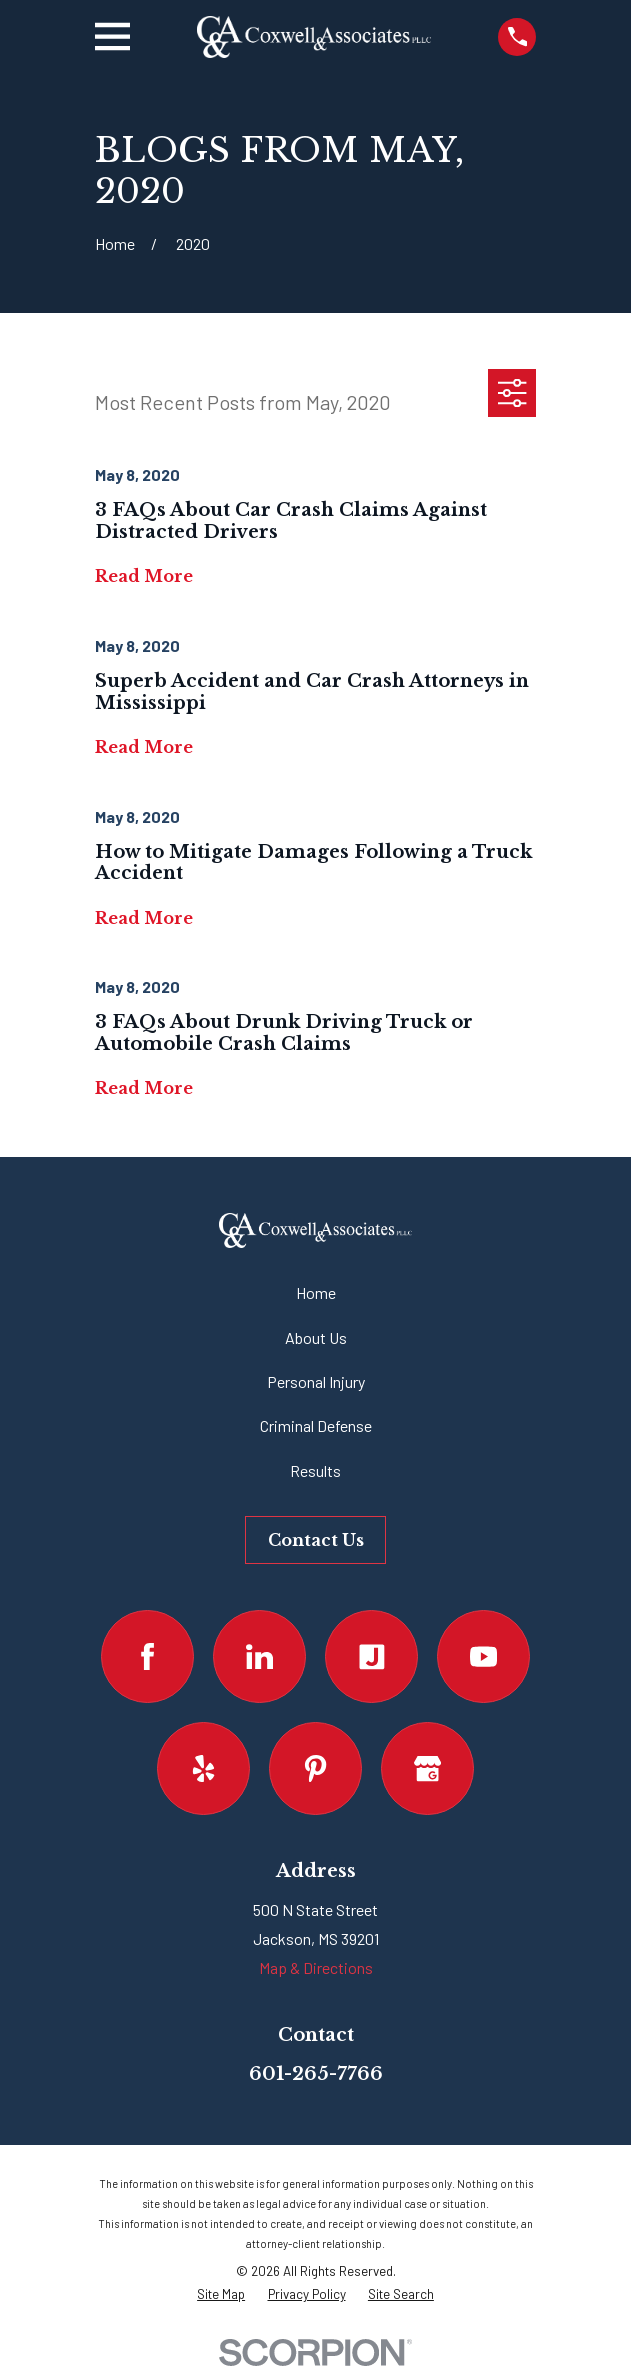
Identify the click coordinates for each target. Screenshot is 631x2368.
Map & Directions (316, 1967)
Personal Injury (316, 1381)
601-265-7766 (316, 2074)
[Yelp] (203, 1768)
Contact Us (316, 1540)
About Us (316, 1337)
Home (316, 1292)
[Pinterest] (315, 1768)
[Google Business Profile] (427, 1768)
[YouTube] (483, 1656)
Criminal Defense (316, 1425)
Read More (144, 577)
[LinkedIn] (259, 1656)
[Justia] (371, 1656)
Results (315, 1470)
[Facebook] (147, 1656)
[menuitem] (221, 2294)
